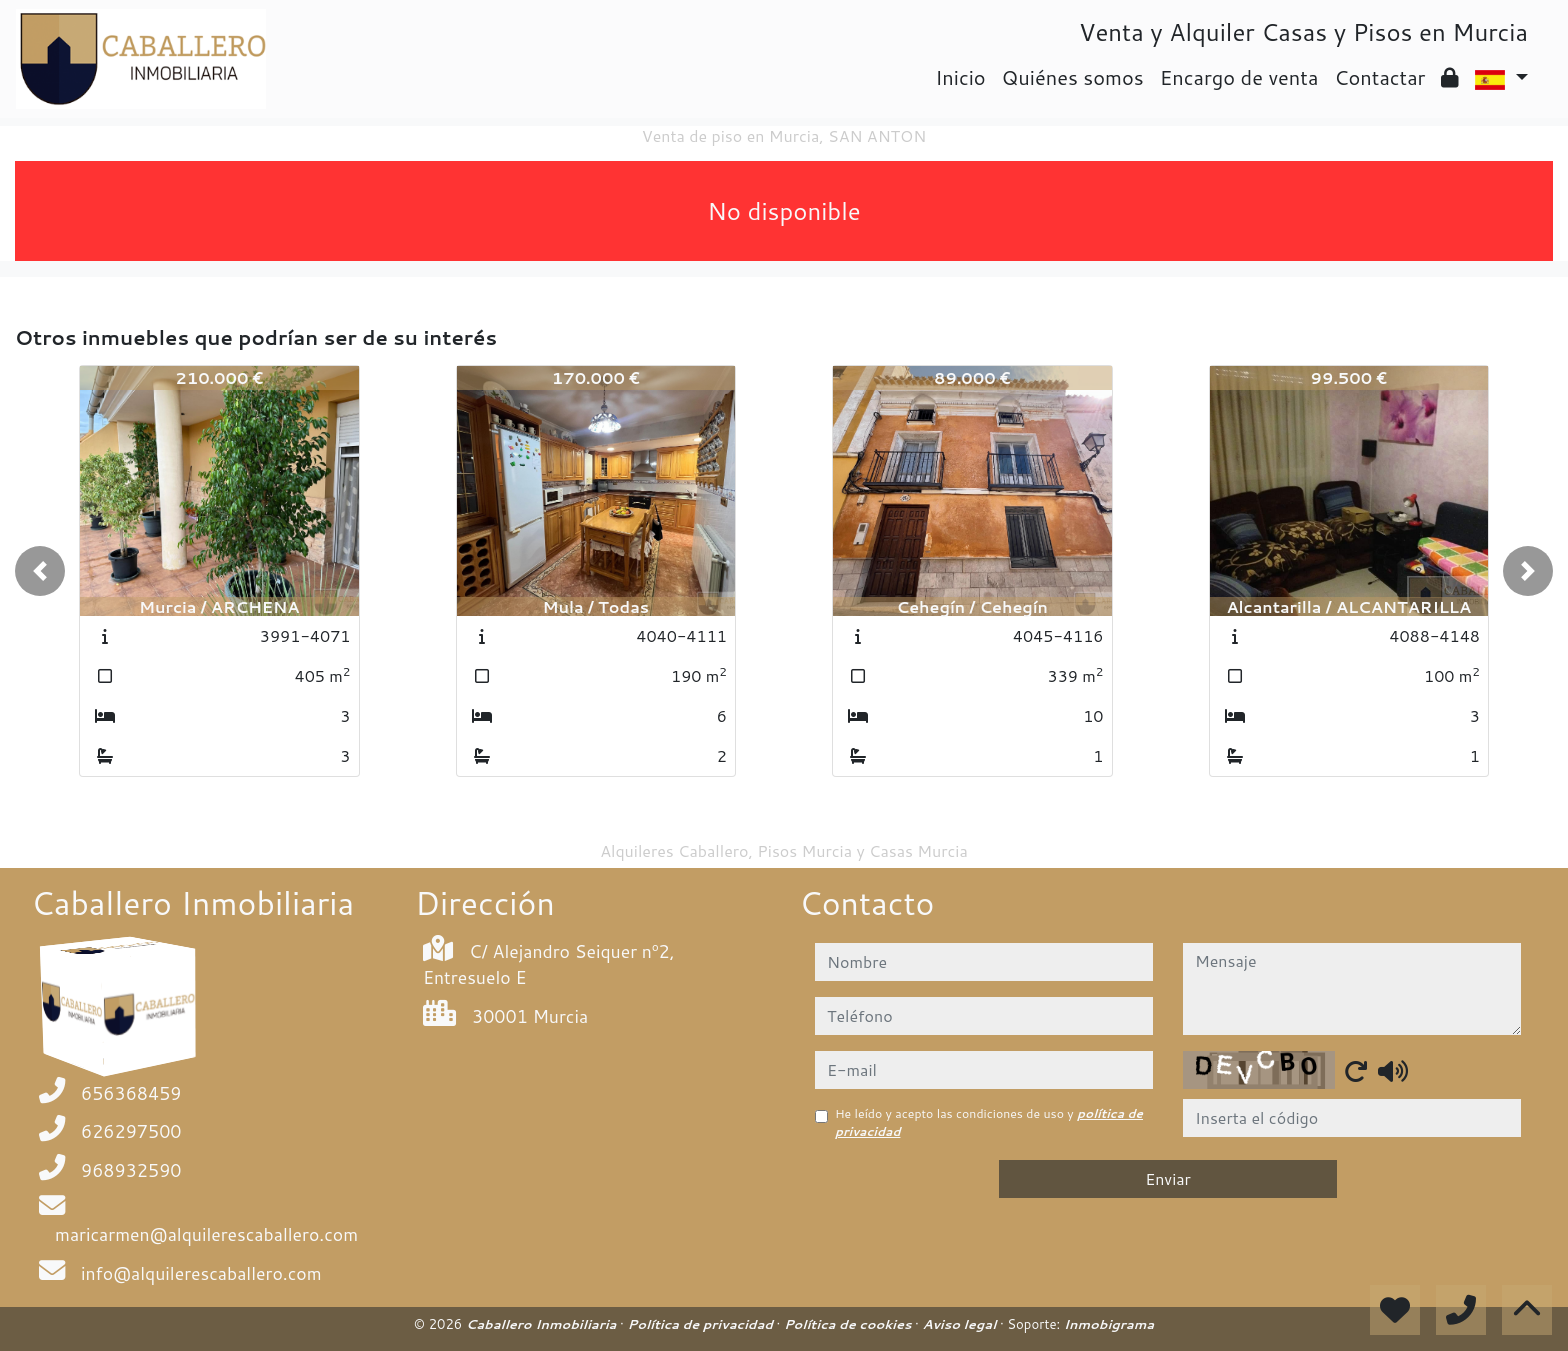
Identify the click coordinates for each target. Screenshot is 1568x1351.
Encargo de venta (1239, 77)
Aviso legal (960, 1324)
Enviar (1168, 1178)
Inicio (960, 77)
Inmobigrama (1109, 1324)
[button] (40, 571)
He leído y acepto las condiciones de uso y (989, 1122)
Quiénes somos (1073, 77)
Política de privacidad (701, 1324)
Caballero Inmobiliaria (543, 1324)
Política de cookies (849, 1324)
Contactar (1379, 77)
